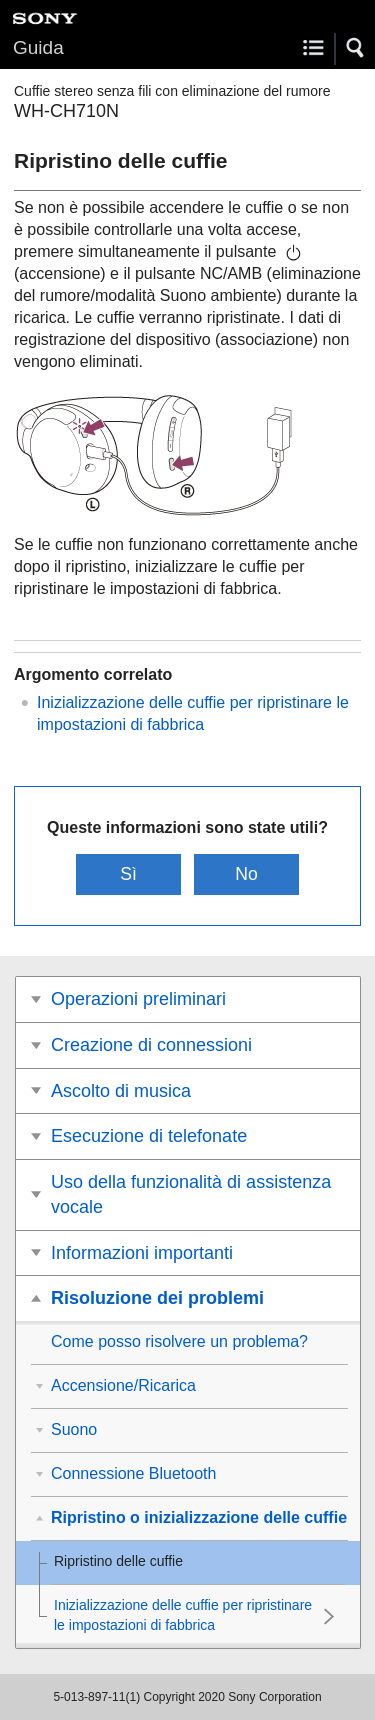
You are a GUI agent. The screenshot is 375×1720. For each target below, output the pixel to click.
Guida (38, 47)
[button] (356, 48)
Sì (128, 874)
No (246, 874)
